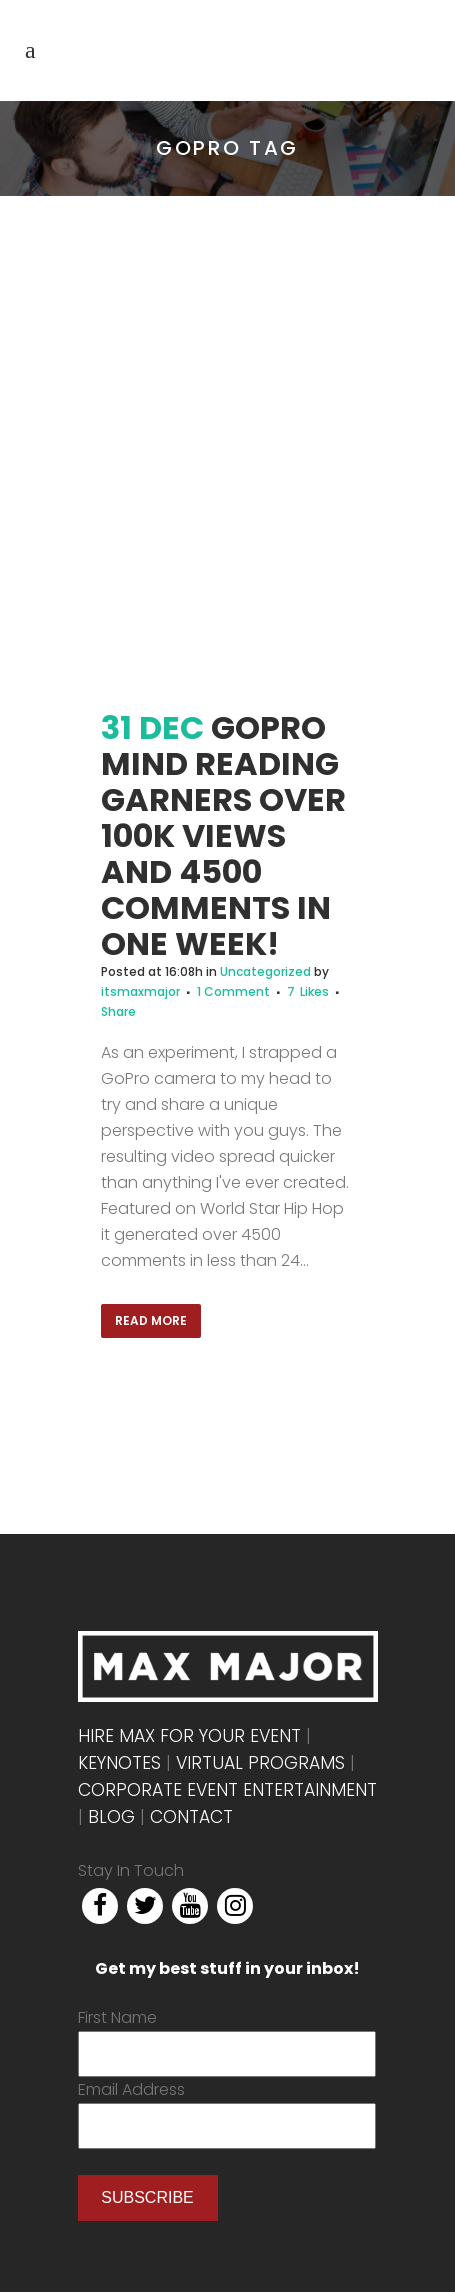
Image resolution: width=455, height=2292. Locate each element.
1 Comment (233, 991)
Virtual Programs (260, 1763)
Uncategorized (265, 971)
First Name (117, 2017)
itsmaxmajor (140, 991)
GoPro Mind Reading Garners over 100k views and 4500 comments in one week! (223, 835)
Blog (111, 1817)
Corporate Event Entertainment (227, 1790)
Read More (151, 1320)
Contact (191, 1817)
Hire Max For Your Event (189, 1736)
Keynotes (119, 1763)
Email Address (131, 2089)
